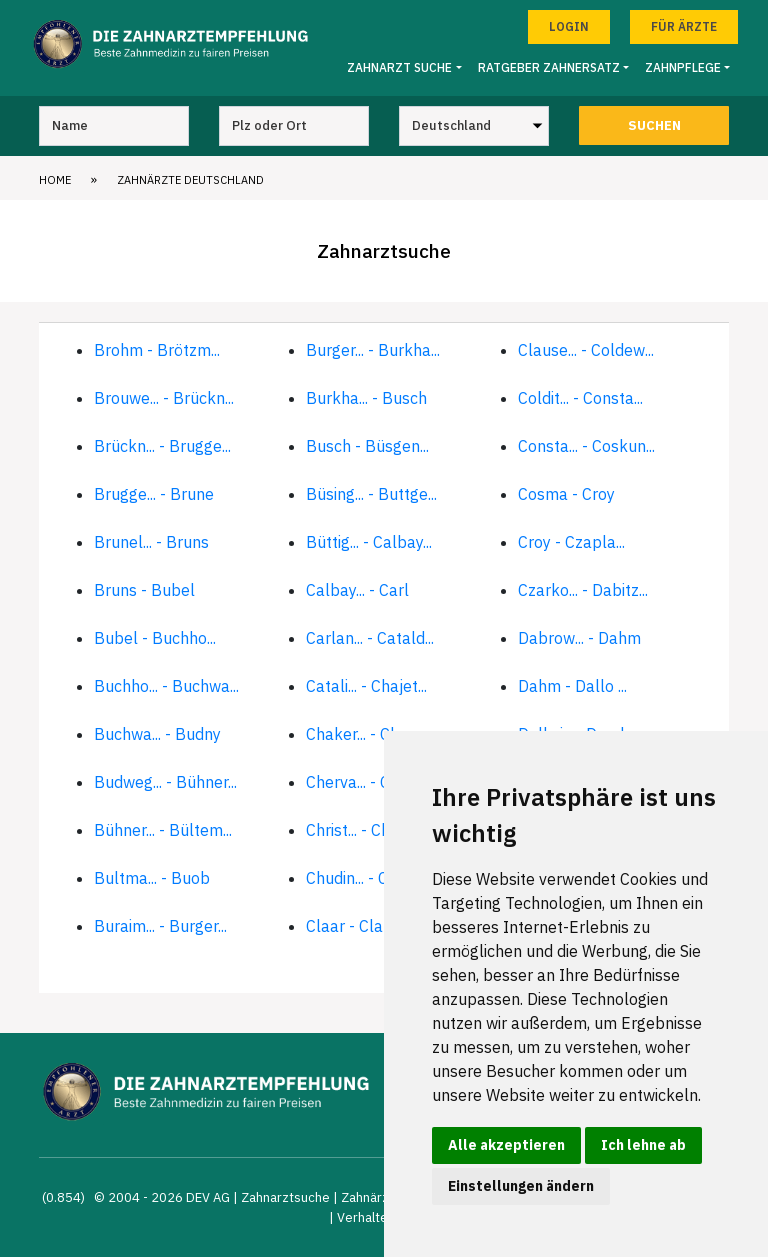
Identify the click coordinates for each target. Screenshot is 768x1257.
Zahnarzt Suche (399, 67)
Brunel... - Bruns (151, 542)
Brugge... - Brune (154, 494)
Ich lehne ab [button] (643, 1145)
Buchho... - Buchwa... (166, 686)
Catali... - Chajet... (366, 686)
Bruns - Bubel (144, 590)
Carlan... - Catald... (370, 638)
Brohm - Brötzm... (157, 350)
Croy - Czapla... (571, 542)
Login (569, 26)
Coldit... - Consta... (580, 398)
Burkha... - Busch (366, 398)
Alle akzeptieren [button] (506, 1145)
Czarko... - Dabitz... (583, 590)
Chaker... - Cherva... (373, 734)
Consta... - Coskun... (586, 446)
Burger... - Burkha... (373, 350)
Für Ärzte (684, 26)
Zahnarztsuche (285, 1197)
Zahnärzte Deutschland (190, 180)
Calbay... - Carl (357, 590)
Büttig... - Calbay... (369, 542)
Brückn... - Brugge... (162, 446)
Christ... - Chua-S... (369, 830)
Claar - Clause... (362, 926)
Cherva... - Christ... (368, 782)
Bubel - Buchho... (155, 638)
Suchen (654, 125)
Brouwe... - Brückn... (164, 398)
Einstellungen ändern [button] (521, 1186)
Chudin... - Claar (361, 878)
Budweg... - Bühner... (165, 782)
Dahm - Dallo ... (572, 686)
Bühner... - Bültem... (163, 830)
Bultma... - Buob (152, 878)
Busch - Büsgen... (367, 446)
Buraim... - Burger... (160, 926)
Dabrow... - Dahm (579, 638)
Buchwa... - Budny (157, 734)
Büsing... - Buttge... (371, 494)
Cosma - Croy (566, 494)
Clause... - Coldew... (586, 350)
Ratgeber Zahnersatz (549, 67)
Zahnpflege (683, 67)
